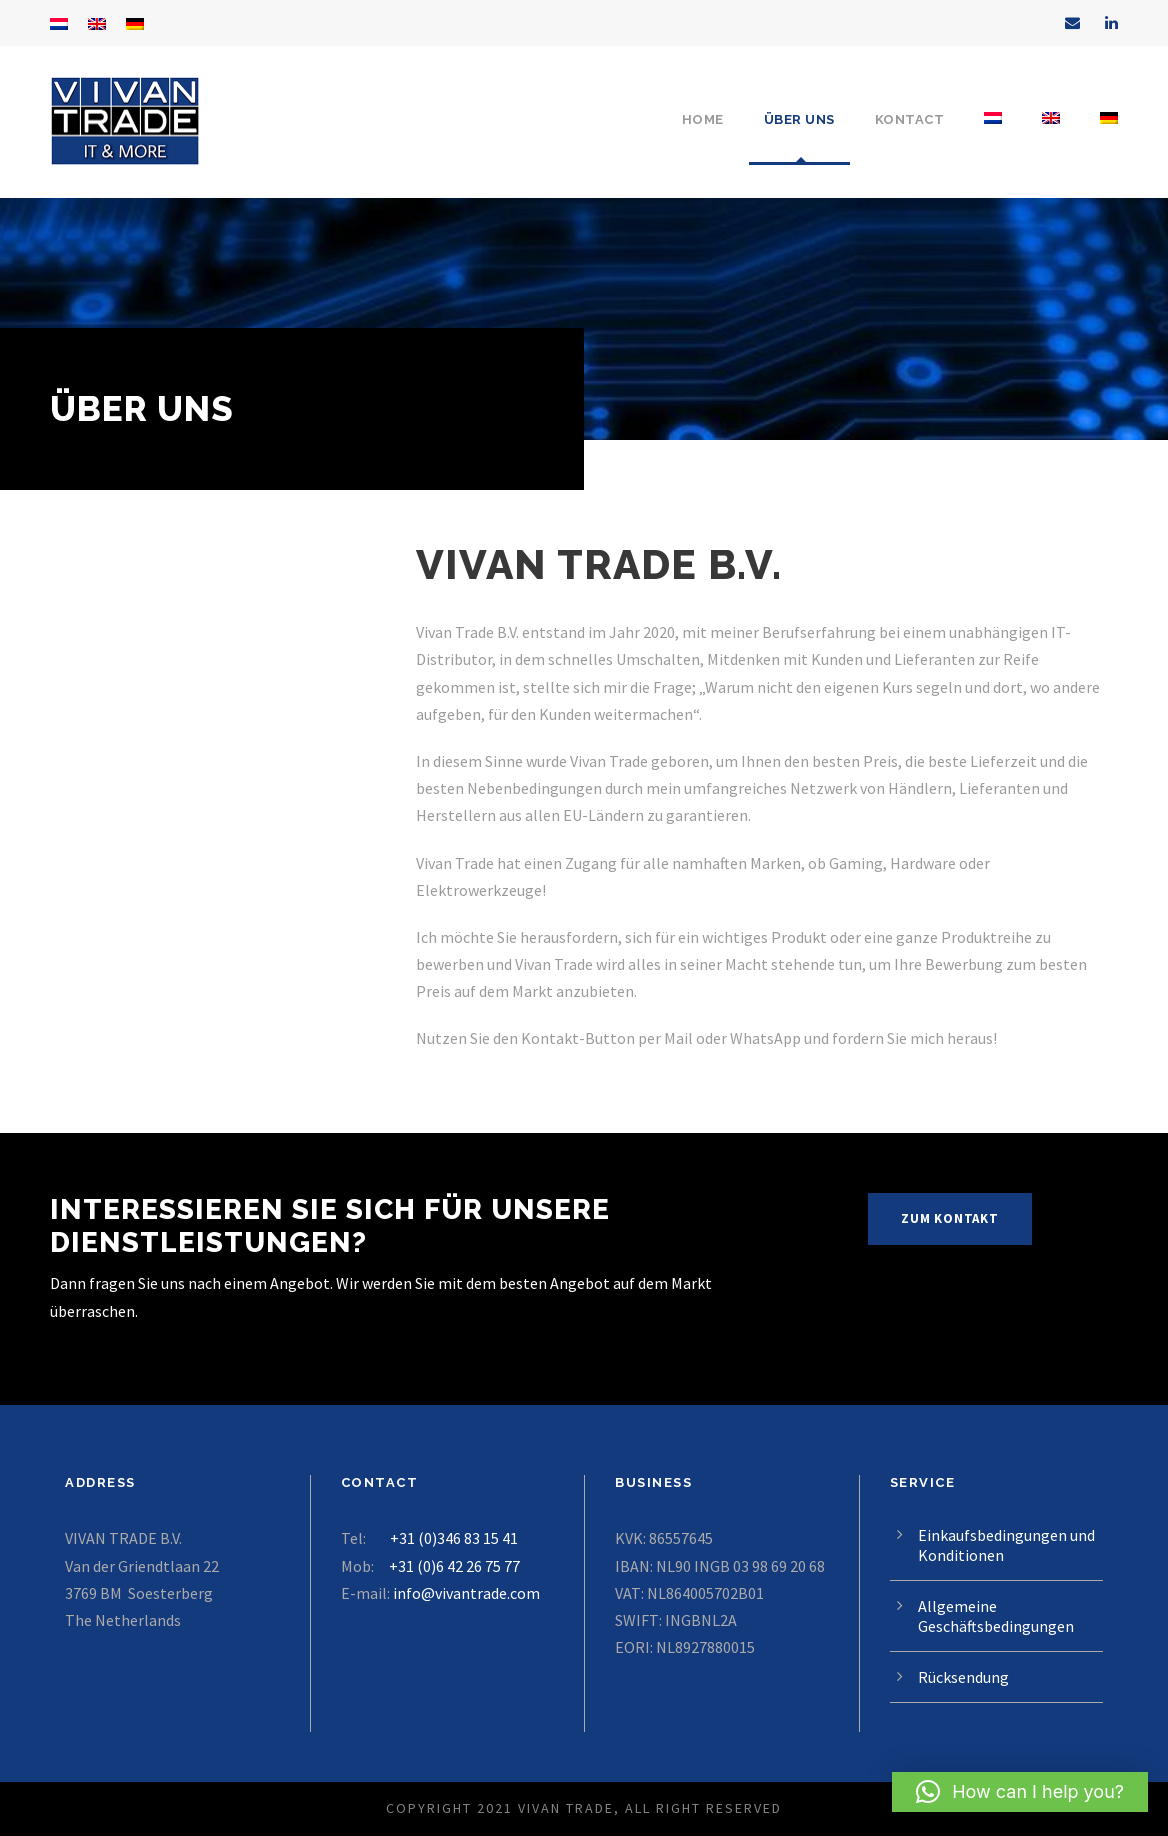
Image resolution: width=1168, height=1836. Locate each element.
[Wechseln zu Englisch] (1051, 137)
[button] (1020, 1792)
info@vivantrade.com (466, 1593)
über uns (799, 119)
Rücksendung (963, 1677)
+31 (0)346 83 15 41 (454, 1538)
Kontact (910, 119)
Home (703, 119)
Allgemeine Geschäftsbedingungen (996, 1616)
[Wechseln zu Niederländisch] (993, 137)
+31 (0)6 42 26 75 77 (454, 1566)
